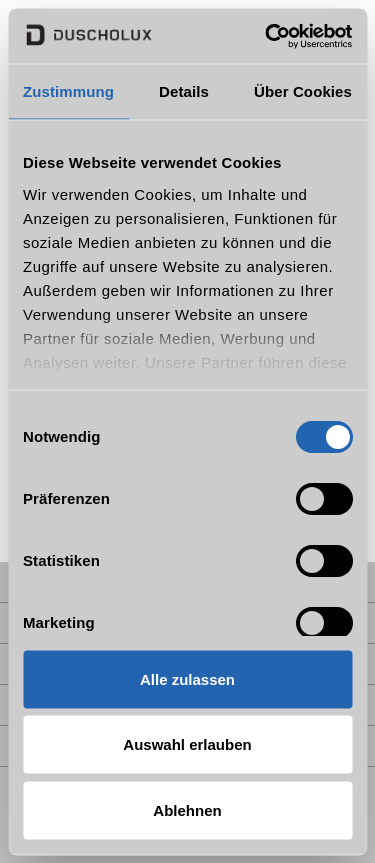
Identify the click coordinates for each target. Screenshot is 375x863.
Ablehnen (187, 809)
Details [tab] (184, 91)
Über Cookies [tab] (303, 91)
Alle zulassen (187, 678)
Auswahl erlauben (187, 744)
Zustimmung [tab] (68, 91)
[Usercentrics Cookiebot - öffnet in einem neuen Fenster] (267, 36)
